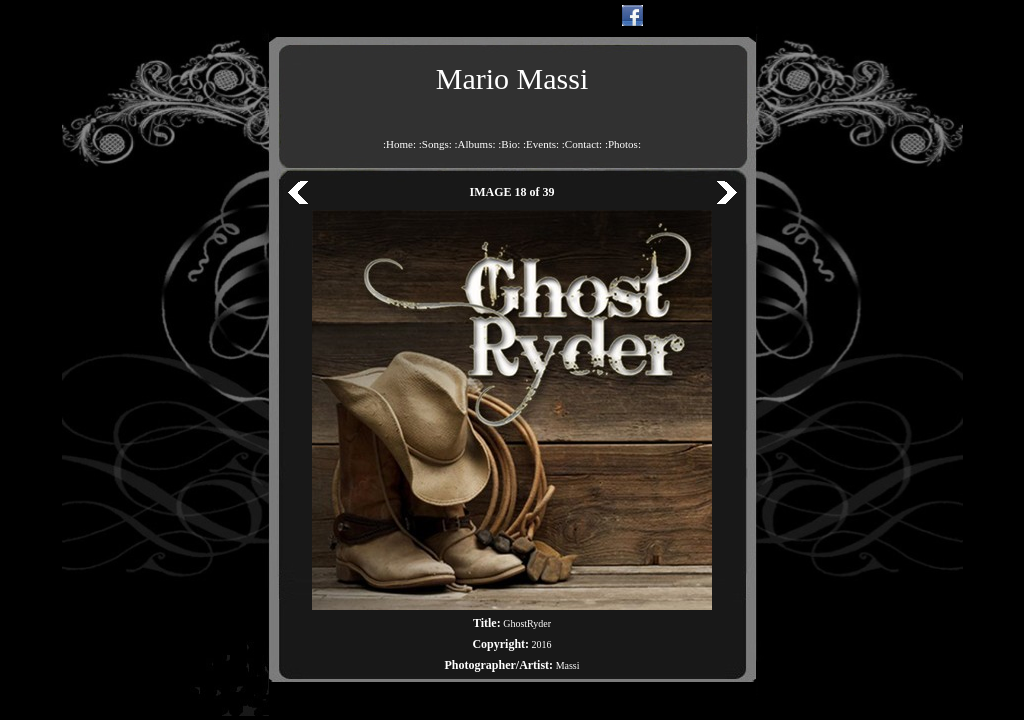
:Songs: (435, 144)
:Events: (541, 144)
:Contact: (582, 144)
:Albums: (475, 144)
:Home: (399, 144)
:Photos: (623, 144)
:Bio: (509, 144)
